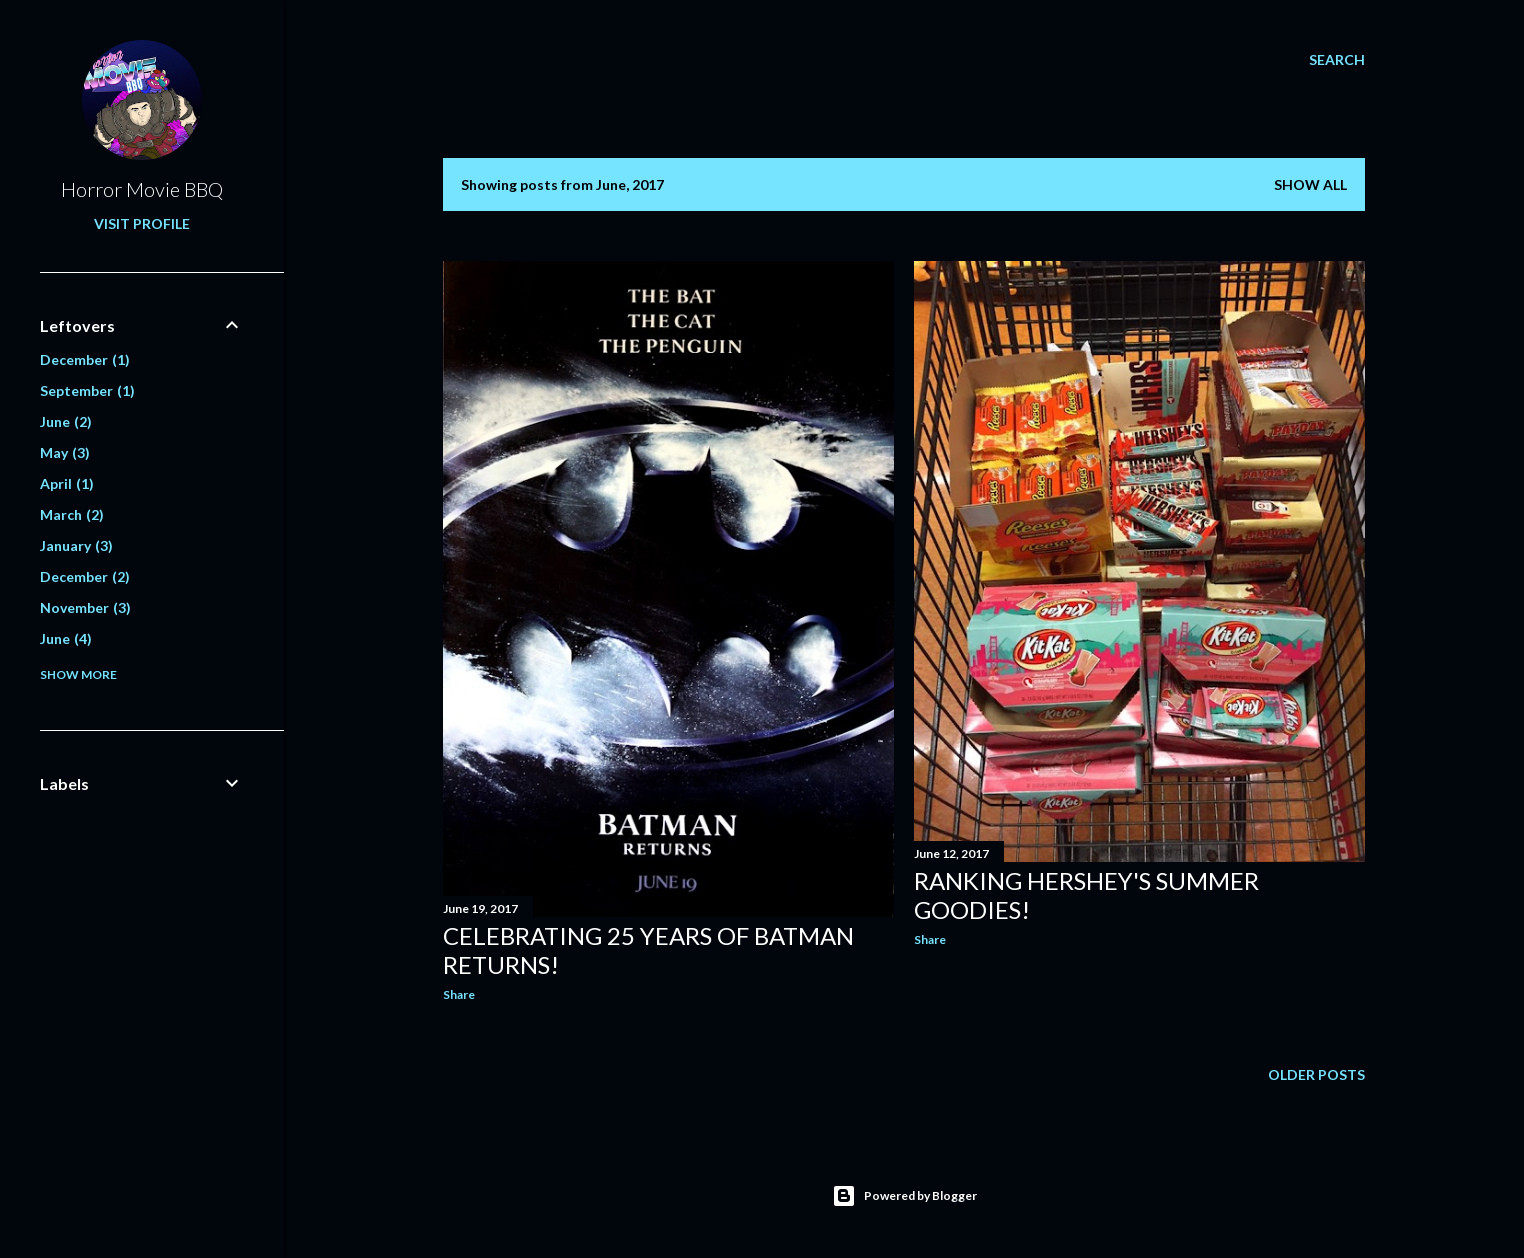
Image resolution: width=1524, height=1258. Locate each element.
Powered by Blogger (904, 1196)
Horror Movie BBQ (142, 189)
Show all (1310, 184)
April (67, 483)
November (85, 607)
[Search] (1337, 60)
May (65, 452)
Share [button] (459, 994)
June (66, 421)
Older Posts (1316, 1074)
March (72, 514)
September (87, 390)
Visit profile (142, 223)
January (76, 545)
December (85, 359)
